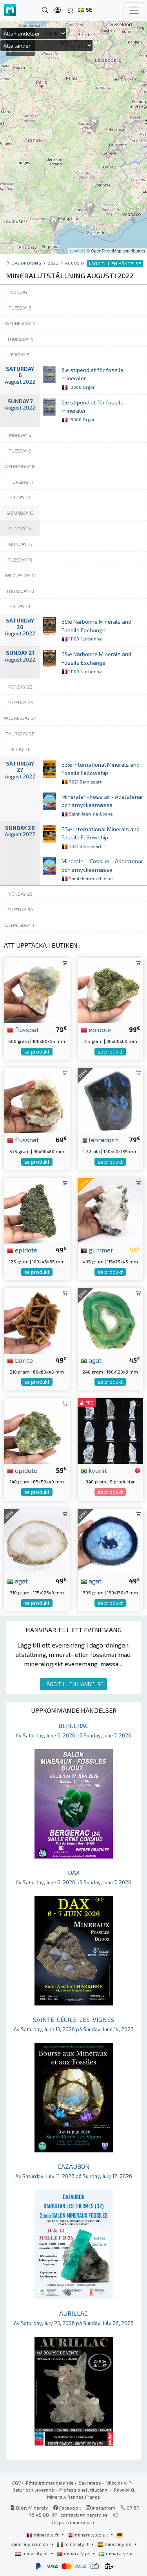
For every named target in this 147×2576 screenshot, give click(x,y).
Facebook (67, 2507)
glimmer (97, 1250)
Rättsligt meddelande (50, 2482)
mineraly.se (115, 2553)
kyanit (94, 1470)
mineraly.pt (73, 2553)
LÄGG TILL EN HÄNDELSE (73, 1684)
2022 (53, 262)
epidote (96, 1029)
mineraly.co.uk (88, 2534)
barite (20, 1360)
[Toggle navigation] (134, 10)
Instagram (100, 2507)
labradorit (99, 1139)
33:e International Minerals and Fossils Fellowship (101, 773)
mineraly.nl (32, 2553)
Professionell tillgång (84, 2489)
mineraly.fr (43, 2534)
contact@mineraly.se (84, 2514)
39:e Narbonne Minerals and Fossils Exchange (96, 630)
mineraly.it (73, 2544)
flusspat (23, 1029)
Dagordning (26, 262)
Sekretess (90, 2482)
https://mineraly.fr (73, 2522)
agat (91, 1360)
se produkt (36, 1051)
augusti (74, 262)
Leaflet (76, 251)
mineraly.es (114, 2544)
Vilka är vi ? (118, 2482)
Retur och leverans (33, 2489)
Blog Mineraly (29, 2507)
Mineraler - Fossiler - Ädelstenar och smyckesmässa (102, 805)
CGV (16, 2482)
